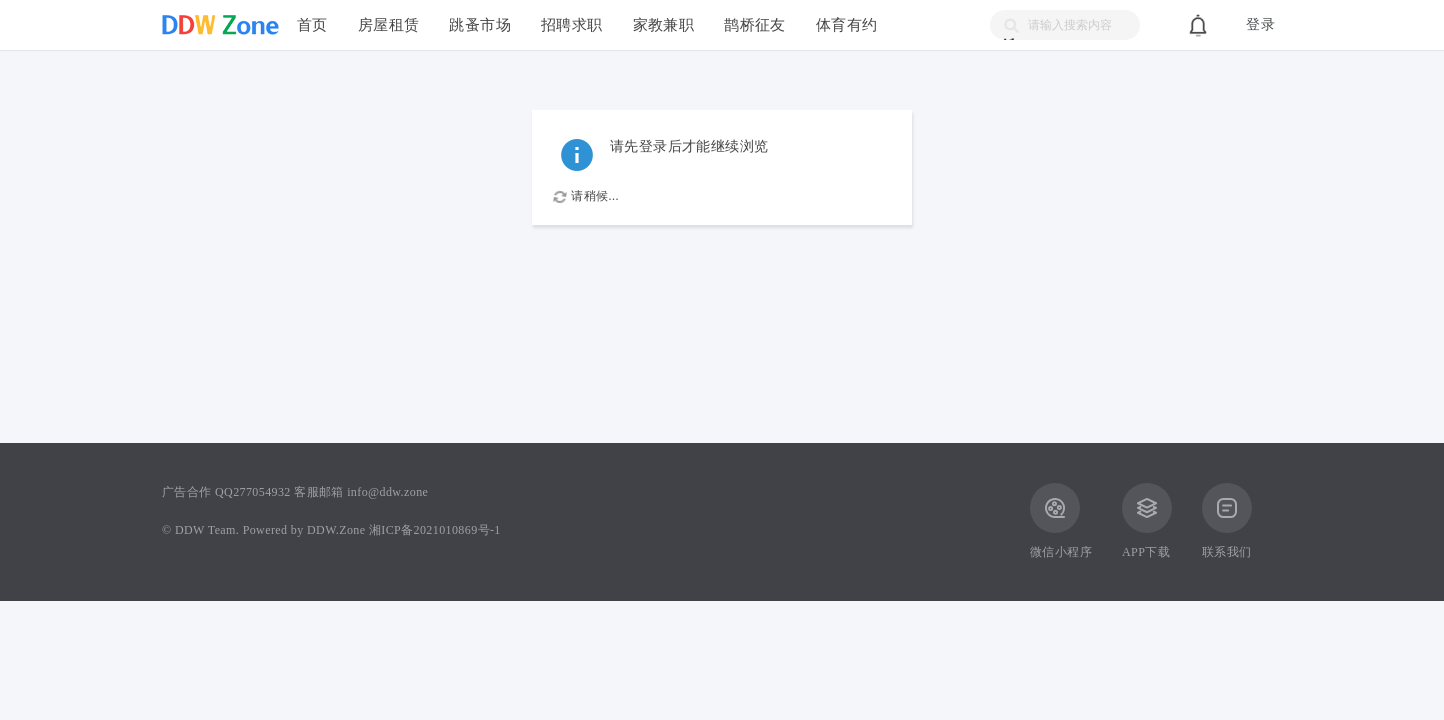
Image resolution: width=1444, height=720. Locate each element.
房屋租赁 (389, 24)
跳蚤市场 (480, 24)
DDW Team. (207, 530)
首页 (312, 24)
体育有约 (847, 24)
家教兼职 (664, 24)
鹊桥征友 (755, 24)
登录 (1260, 24)
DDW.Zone (336, 530)
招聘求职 (572, 24)
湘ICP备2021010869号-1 (435, 530)
